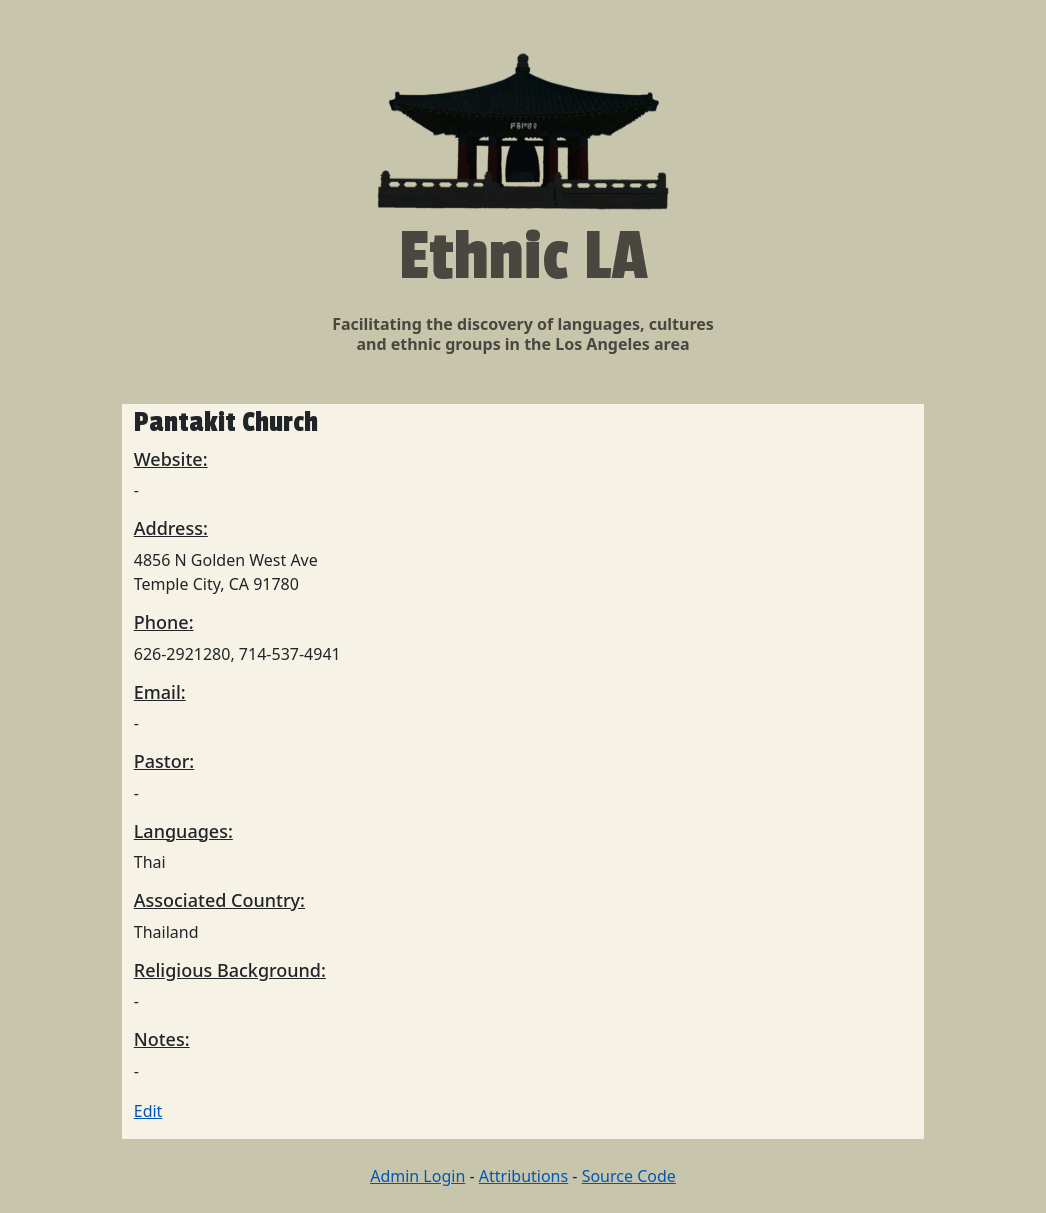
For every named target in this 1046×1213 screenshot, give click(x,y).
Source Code (629, 1176)
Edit (148, 1111)
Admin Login (417, 1176)
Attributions (523, 1176)
